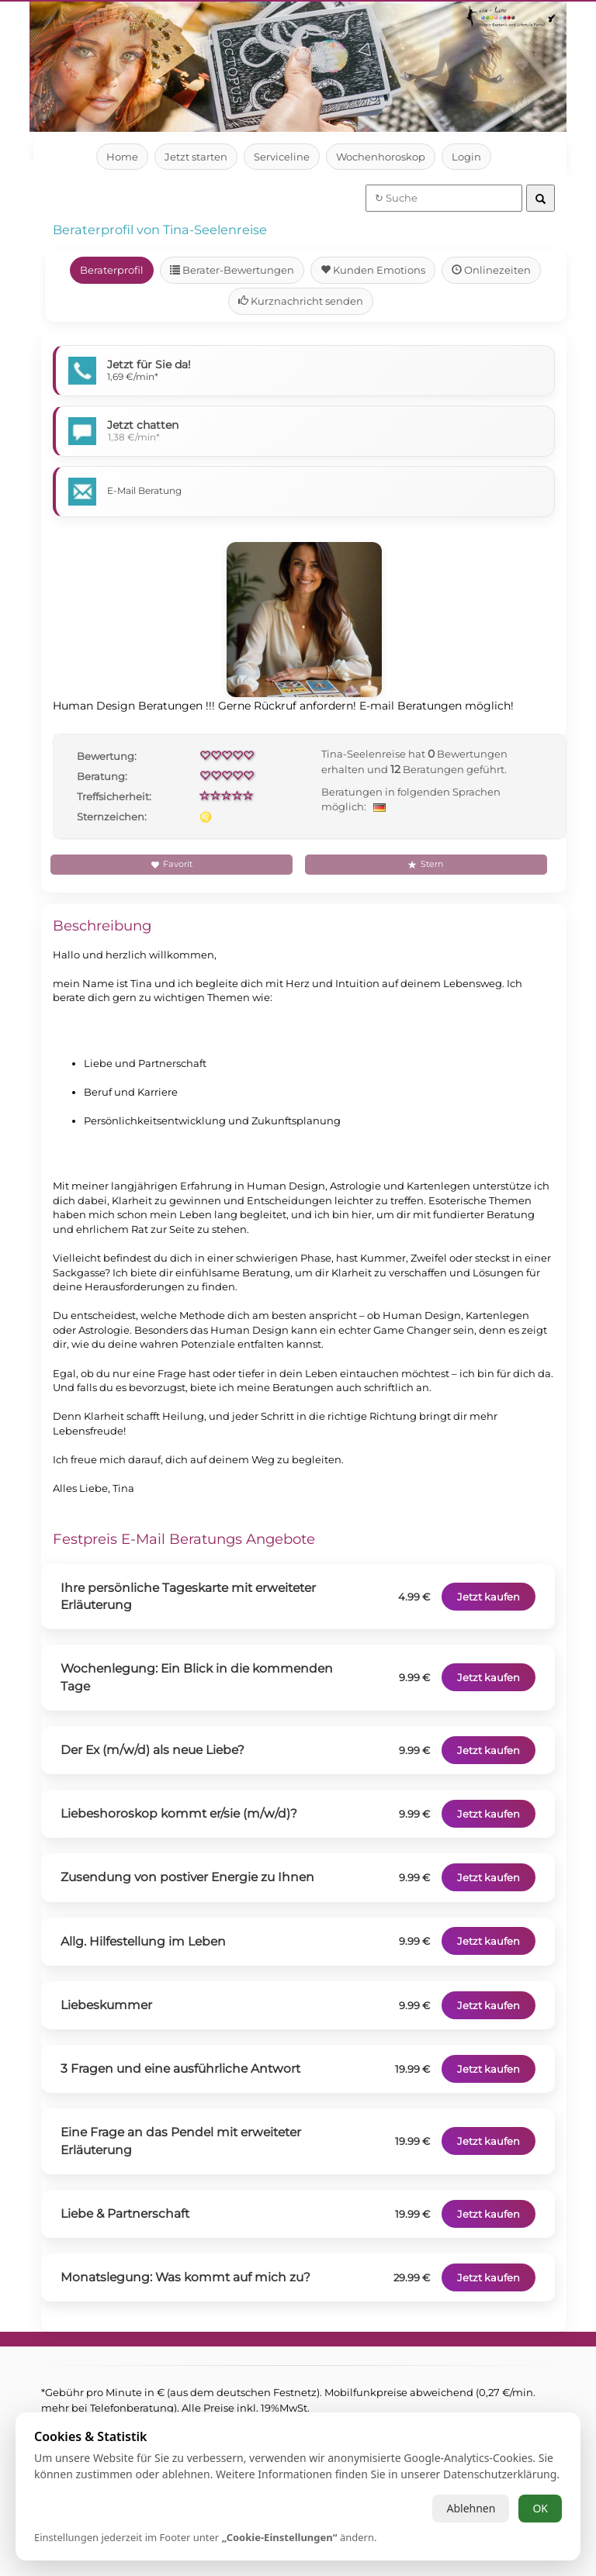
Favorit (171, 863)
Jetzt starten (195, 156)
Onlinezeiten (492, 270)
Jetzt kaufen (487, 1596)
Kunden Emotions (375, 270)
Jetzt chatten (144, 425)
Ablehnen (470, 2508)
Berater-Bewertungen (233, 270)
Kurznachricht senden (300, 301)
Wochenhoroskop (381, 156)
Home (121, 156)
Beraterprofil (111, 270)
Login (467, 156)
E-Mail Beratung (144, 490)
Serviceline (282, 156)
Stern (426, 863)
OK (540, 2508)
